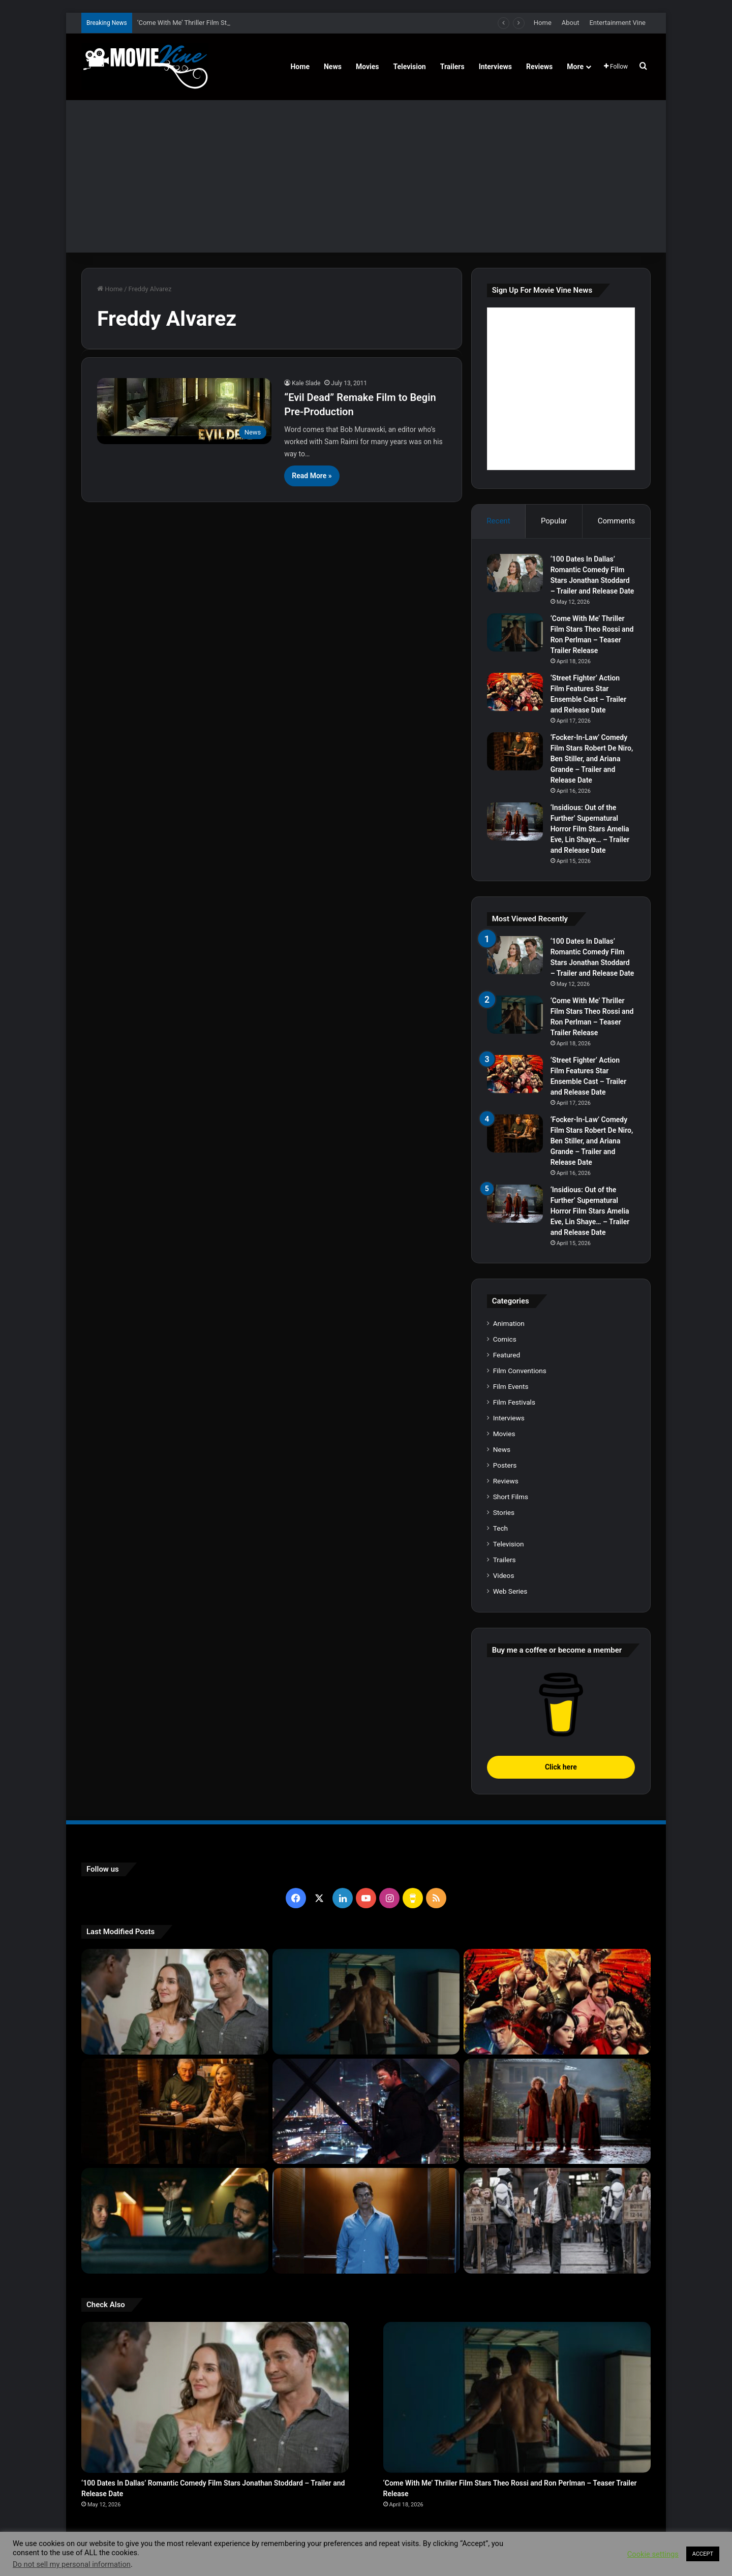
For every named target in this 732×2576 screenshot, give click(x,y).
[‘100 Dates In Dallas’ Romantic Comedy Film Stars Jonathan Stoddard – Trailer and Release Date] (515, 573)
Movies (367, 67)
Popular (554, 520)
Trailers (452, 67)
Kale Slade (306, 383)
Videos (503, 1575)
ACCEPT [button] (702, 2554)
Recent (498, 520)
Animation (509, 1323)
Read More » (311, 476)
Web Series (510, 1591)
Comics (504, 1339)
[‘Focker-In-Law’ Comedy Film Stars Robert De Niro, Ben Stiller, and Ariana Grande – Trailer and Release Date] (515, 751)
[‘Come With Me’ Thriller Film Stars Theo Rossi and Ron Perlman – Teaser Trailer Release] (515, 632)
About (571, 22)
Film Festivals (514, 1402)
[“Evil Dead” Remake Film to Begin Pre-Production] (184, 411)
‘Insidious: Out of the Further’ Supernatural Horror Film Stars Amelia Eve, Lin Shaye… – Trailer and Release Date (590, 828)
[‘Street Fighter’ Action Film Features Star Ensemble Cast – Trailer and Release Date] (515, 692)
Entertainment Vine (617, 22)
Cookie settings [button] (653, 2554)
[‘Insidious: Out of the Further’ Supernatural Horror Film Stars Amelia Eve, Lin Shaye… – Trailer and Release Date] (515, 821)
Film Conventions (519, 1371)
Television (409, 67)
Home (543, 22)
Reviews (539, 67)
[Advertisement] (366, 176)
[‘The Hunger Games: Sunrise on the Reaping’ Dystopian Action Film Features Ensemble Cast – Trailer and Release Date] (557, 2221)
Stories (503, 1512)
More (575, 67)
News (333, 67)
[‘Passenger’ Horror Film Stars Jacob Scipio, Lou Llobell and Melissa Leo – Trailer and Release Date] (174, 2221)
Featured (506, 1355)
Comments (616, 520)
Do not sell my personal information (72, 2564)
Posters (505, 1465)
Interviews (495, 67)
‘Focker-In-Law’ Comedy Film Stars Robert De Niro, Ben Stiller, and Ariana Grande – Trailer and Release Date (592, 758)
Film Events (511, 1386)
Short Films (510, 1497)
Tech (500, 1528)
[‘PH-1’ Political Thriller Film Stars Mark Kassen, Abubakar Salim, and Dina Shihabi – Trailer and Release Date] (366, 2221)
